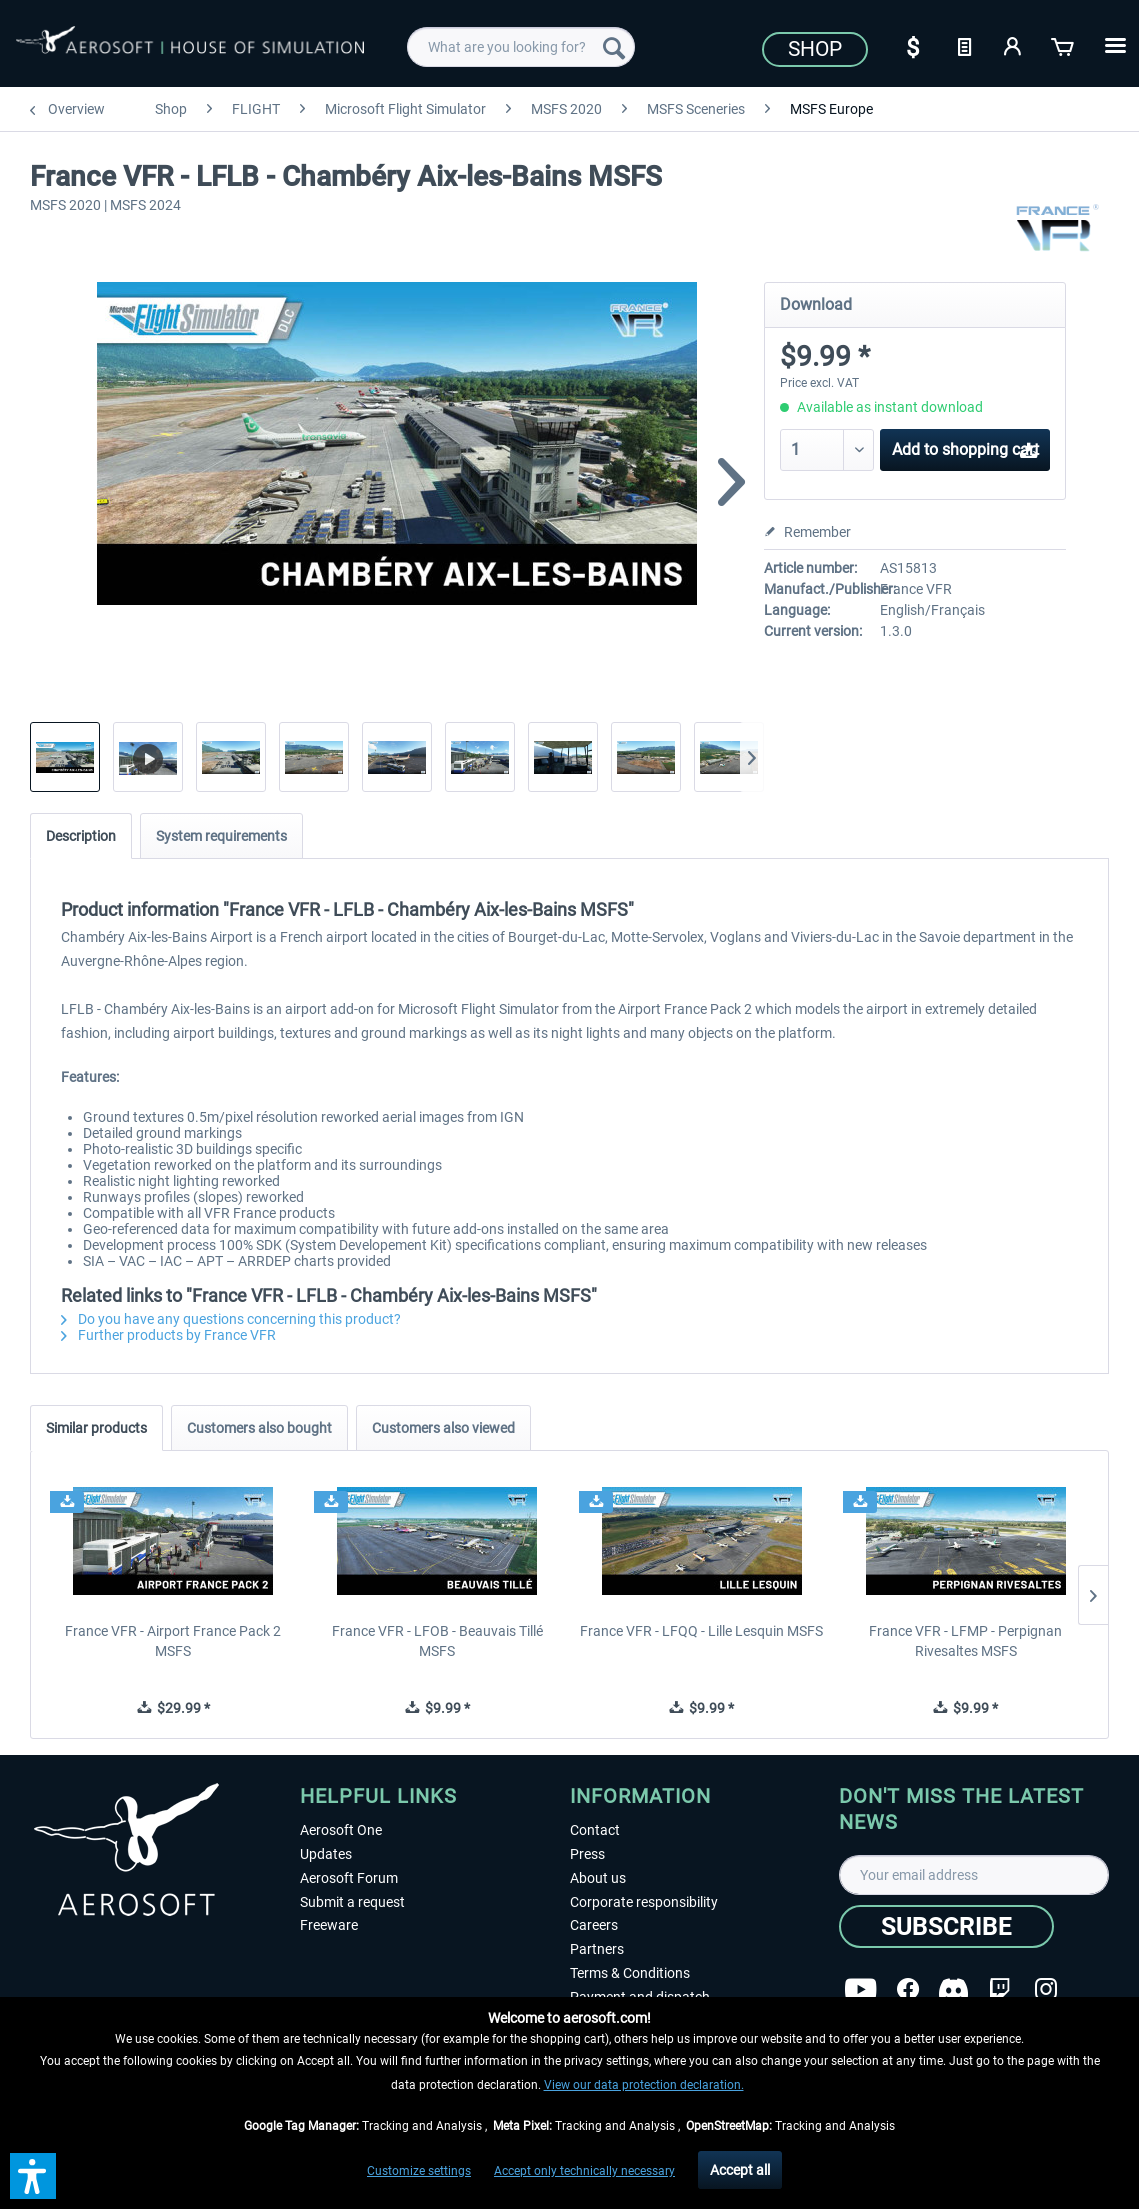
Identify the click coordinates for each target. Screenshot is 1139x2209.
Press (587, 1854)
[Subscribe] (946, 1926)
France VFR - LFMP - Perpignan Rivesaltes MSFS (965, 1641)
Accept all (740, 2170)
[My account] (1014, 45)
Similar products (96, 1428)
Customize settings (419, 2171)
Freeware (329, 1925)
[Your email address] (974, 1875)
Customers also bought (259, 1428)
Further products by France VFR (168, 1335)
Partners (597, 1949)
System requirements (221, 836)
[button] (33, 2176)
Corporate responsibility (644, 1902)
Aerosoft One (341, 1830)
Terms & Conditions (630, 1973)
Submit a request (352, 1902)
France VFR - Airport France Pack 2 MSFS (173, 1641)
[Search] (614, 47)
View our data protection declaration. (644, 2085)
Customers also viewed (443, 1428)
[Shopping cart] (1064, 45)
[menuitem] (521, 47)
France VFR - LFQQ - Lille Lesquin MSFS (701, 1631)
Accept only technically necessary (584, 2171)
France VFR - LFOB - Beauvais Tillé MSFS (437, 1641)
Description (81, 836)
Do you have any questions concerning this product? (231, 1319)
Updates (326, 1854)
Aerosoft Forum (349, 1878)
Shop (815, 49)
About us (598, 1878)
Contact (595, 1830)
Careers (594, 1925)
